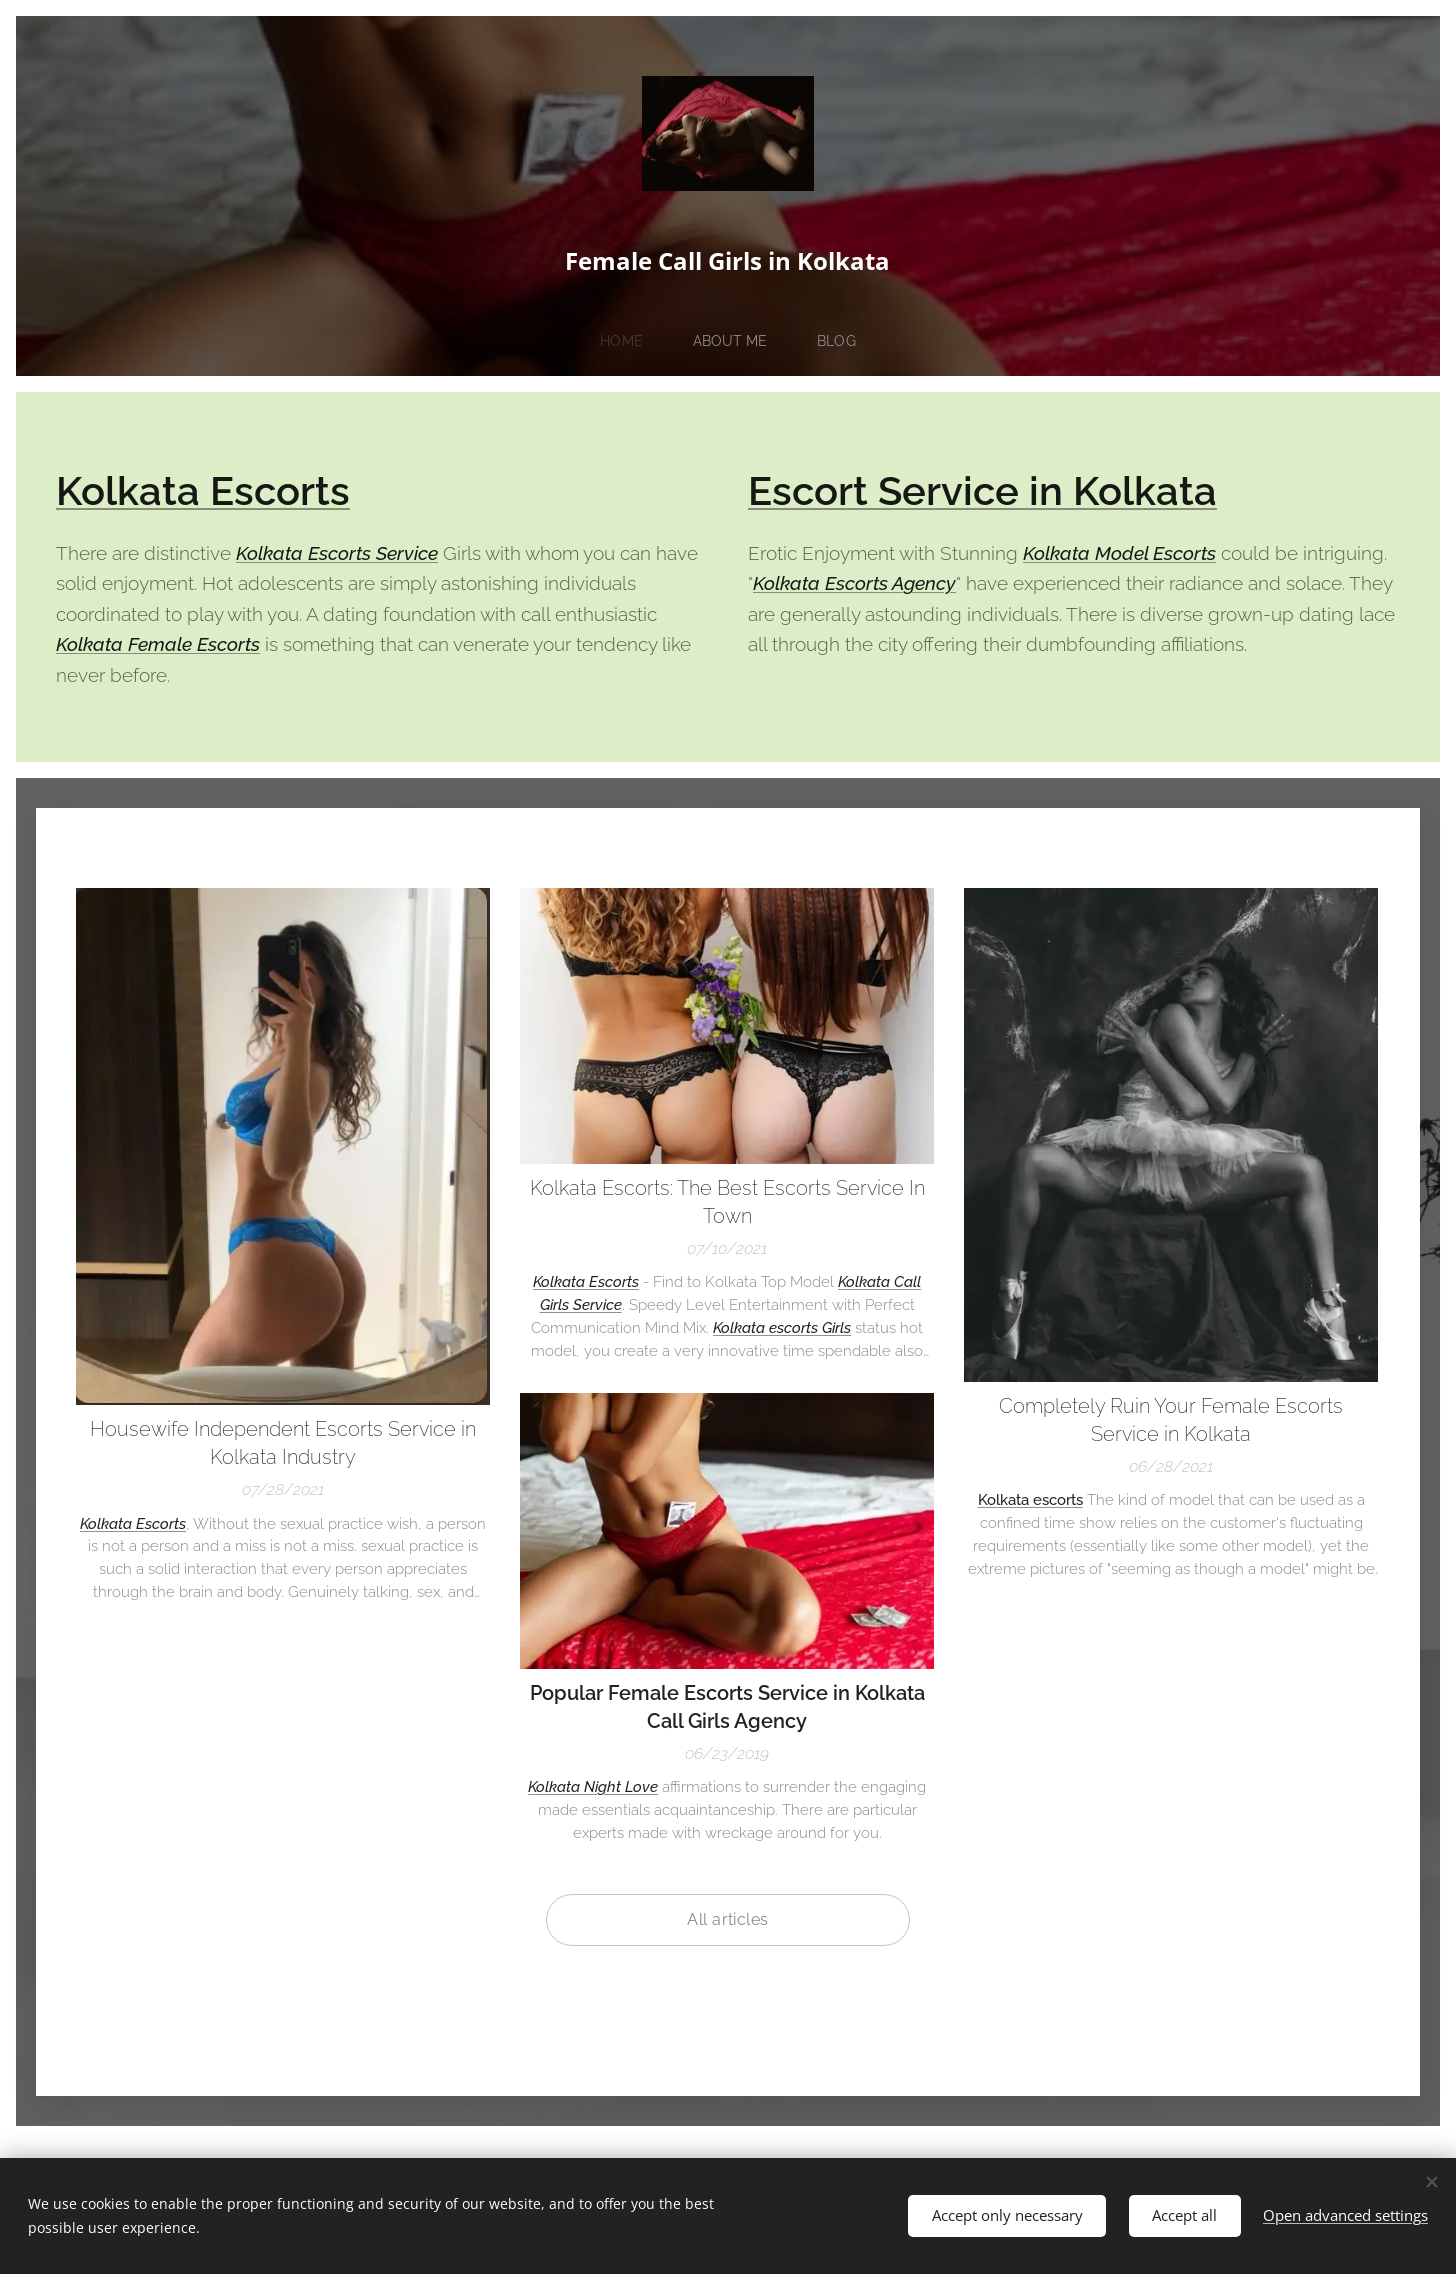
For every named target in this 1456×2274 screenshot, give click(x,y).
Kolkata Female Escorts (158, 644)
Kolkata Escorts (203, 490)
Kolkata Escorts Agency (854, 583)
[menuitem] (630, 341)
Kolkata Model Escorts (1119, 553)
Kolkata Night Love (593, 1787)
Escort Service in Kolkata (982, 490)
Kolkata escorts (1030, 1500)
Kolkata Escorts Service (337, 553)
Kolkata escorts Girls (782, 1328)
